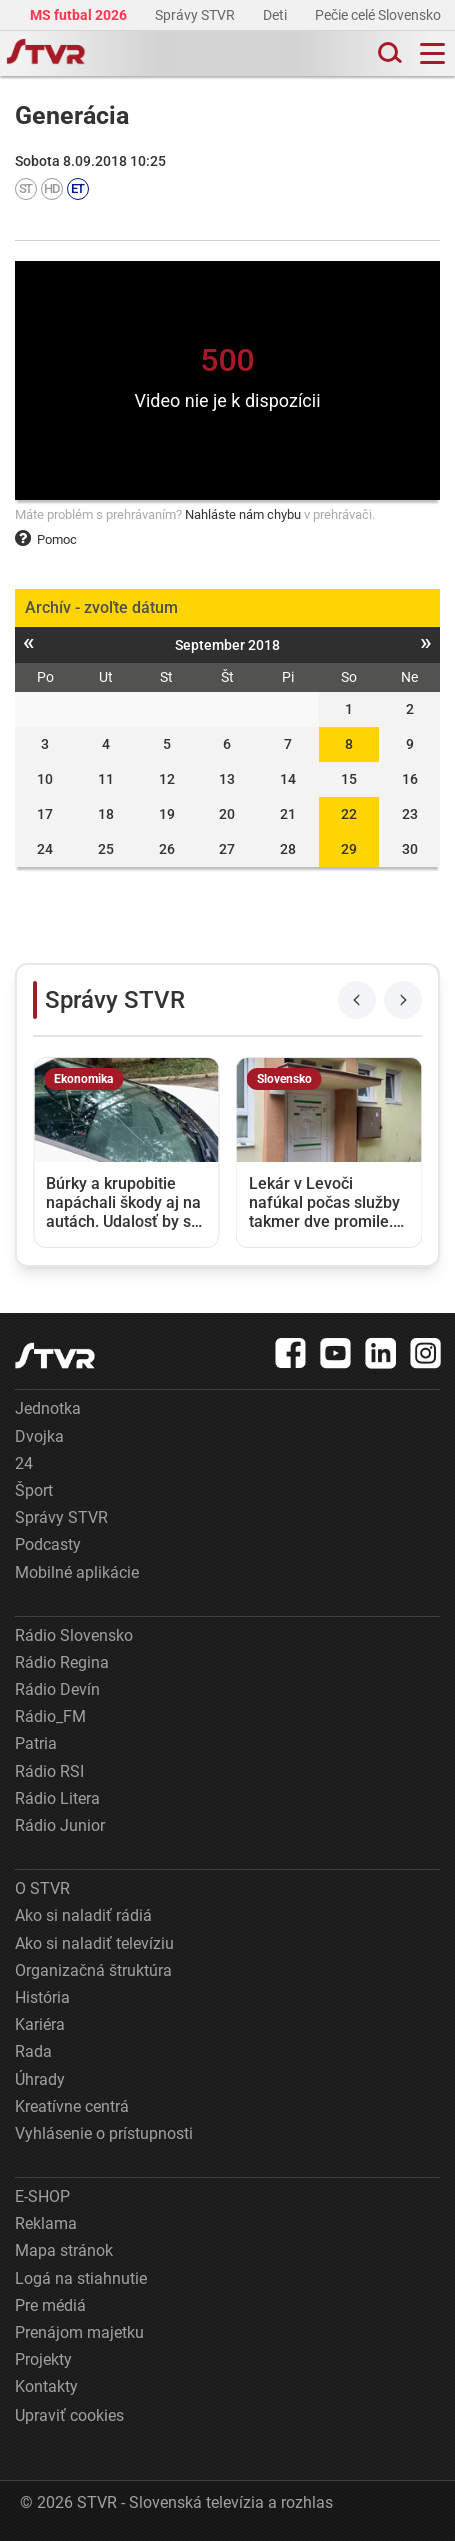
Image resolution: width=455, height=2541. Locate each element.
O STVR (42, 1888)
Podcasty (48, 1544)
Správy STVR (196, 15)
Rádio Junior (60, 1825)
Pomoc (46, 539)
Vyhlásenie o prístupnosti (104, 2133)
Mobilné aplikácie (77, 1572)
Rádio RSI (49, 1771)
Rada (33, 2051)
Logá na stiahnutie (81, 2278)
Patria (36, 1743)
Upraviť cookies (69, 2415)
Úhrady (40, 2079)
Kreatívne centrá (72, 2106)
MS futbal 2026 (80, 15)
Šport (34, 1490)
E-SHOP (42, 2196)
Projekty (43, 2359)
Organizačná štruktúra (93, 1970)
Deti (276, 15)
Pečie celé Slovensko (379, 15)
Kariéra (40, 2024)
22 (349, 814)
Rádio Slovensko (74, 1635)
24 (24, 1463)
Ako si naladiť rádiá (83, 1915)
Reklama (46, 2223)
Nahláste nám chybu (243, 514)
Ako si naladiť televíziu (94, 1943)
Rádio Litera (57, 1798)
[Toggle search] (388, 53)
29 (349, 849)
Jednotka (48, 1408)
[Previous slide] (357, 1000)
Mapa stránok (64, 2250)
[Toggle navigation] (432, 53)
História (42, 1997)
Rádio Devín (57, 1689)
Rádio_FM (50, 1716)
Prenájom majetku (79, 2332)
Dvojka (39, 1436)
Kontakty (46, 2386)
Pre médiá (50, 2305)
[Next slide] (403, 1000)
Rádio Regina (62, 1662)
